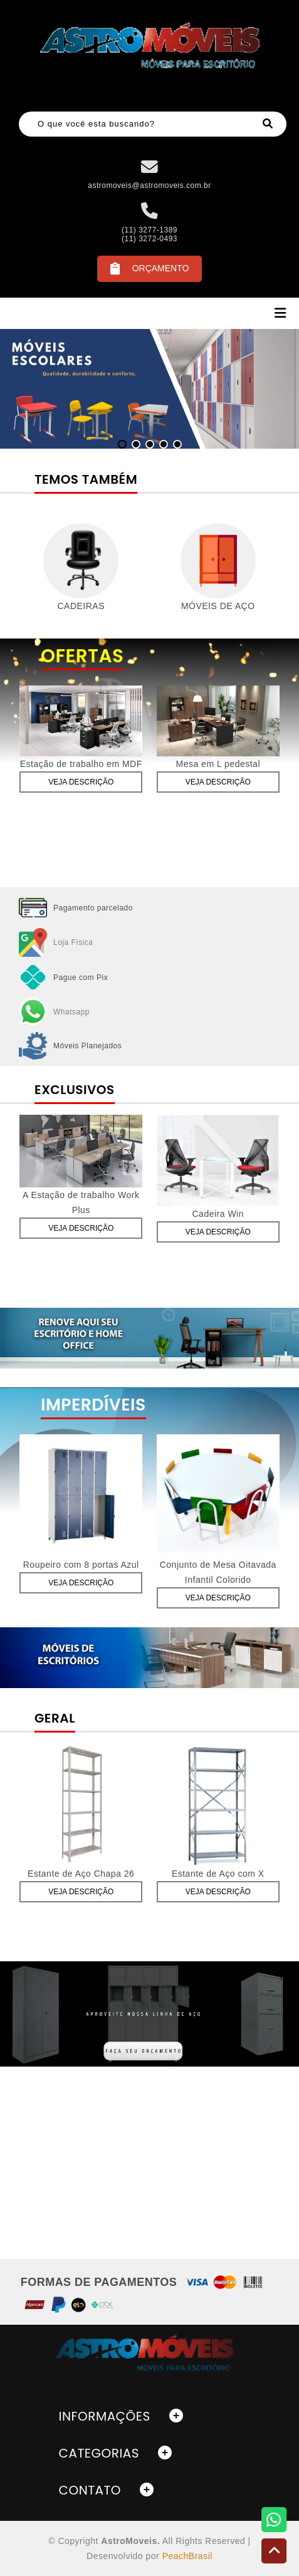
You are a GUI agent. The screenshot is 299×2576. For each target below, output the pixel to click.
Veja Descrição (80, 782)
